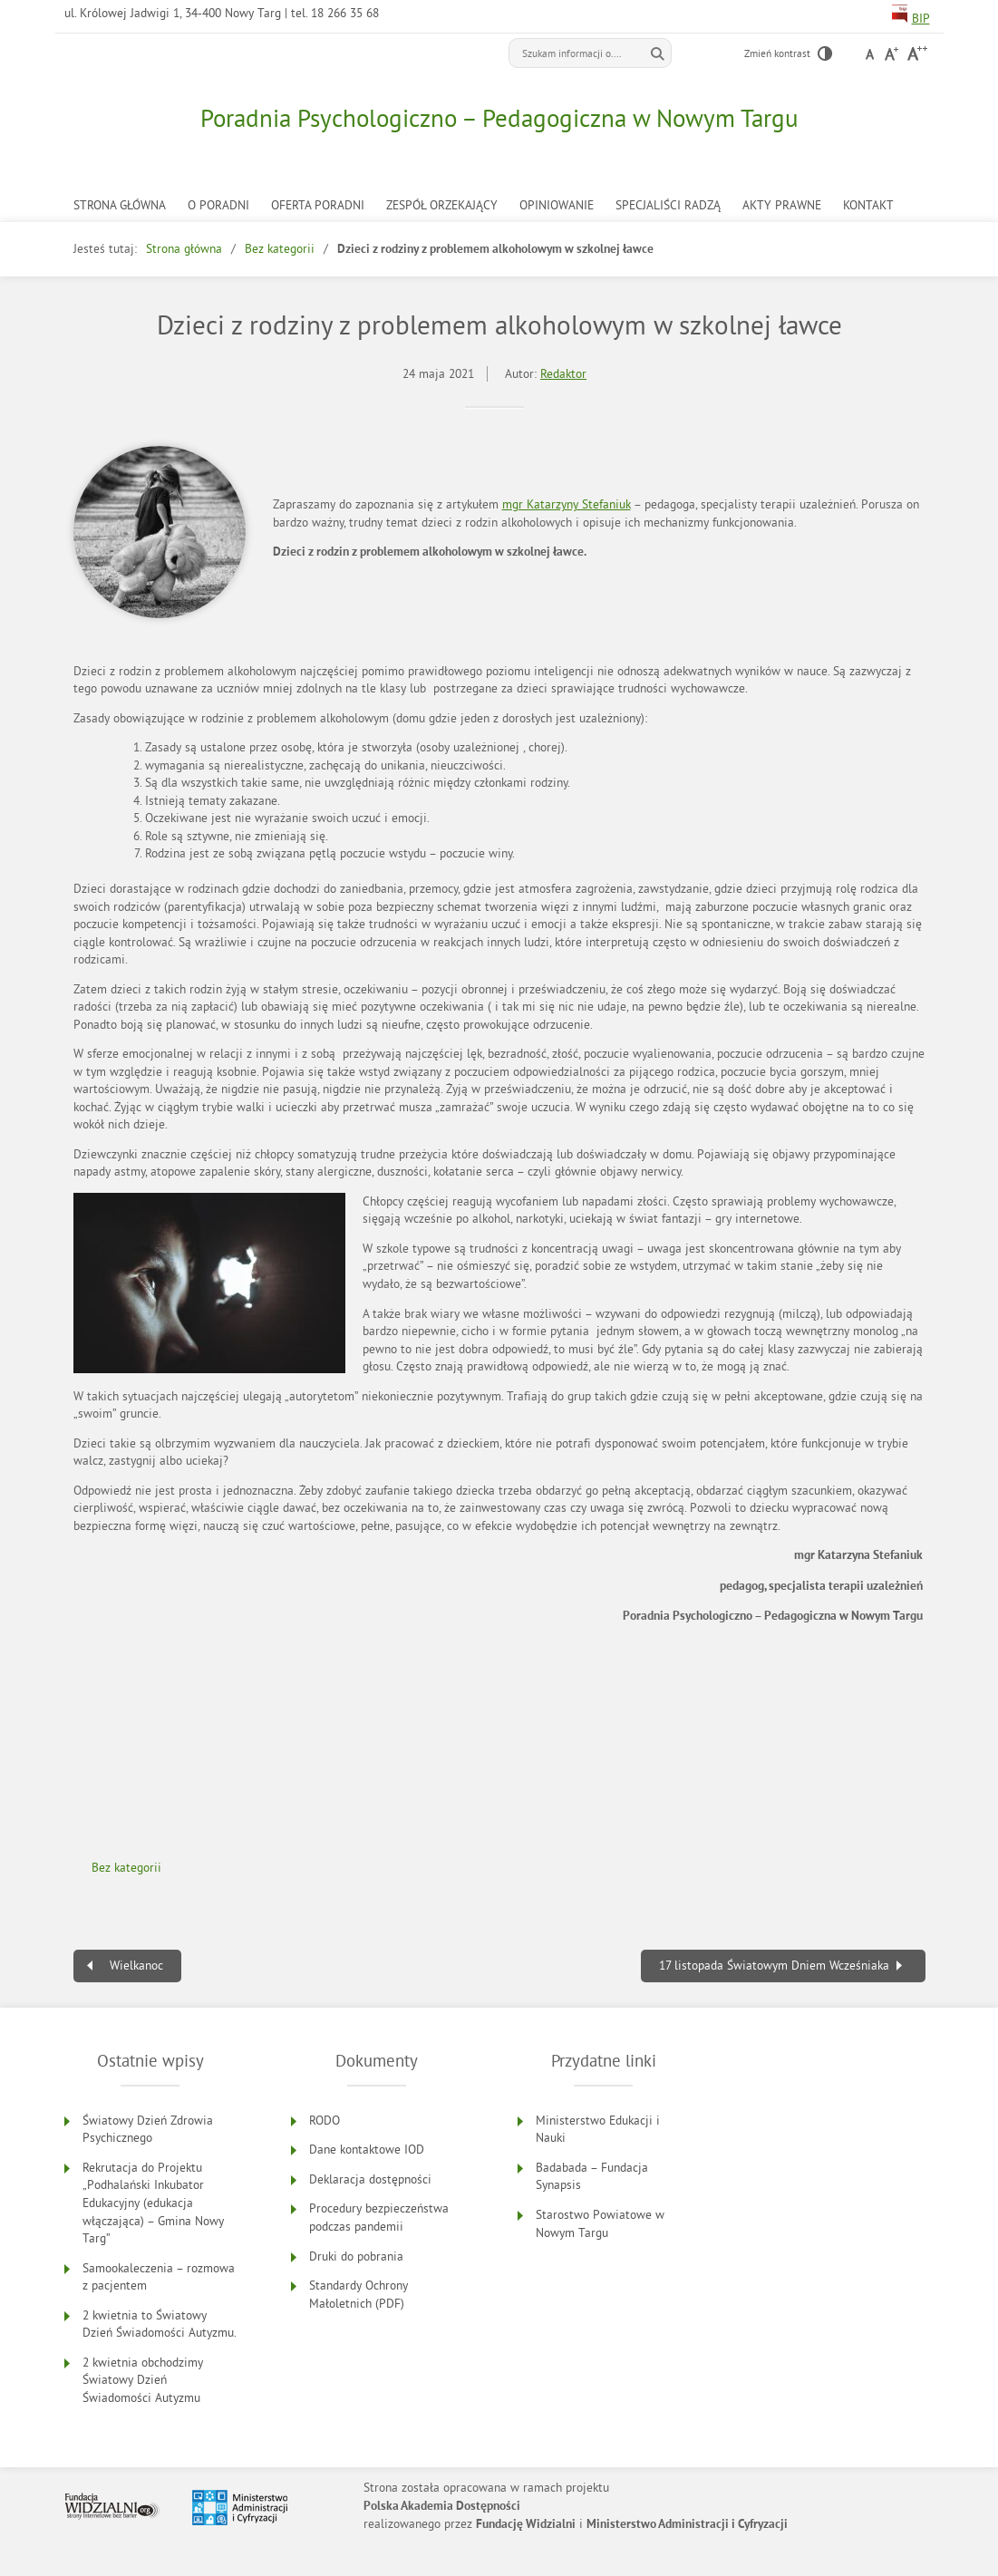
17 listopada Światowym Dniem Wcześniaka (774, 1965)
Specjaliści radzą (668, 205)
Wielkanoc (136, 1965)
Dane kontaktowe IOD (366, 2149)
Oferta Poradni (317, 205)
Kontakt (868, 205)
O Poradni (218, 205)
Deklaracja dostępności (370, 2179)
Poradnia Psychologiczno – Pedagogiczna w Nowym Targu (499, 117)
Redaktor (563, 374)
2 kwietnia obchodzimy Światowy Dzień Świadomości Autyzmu (142, 2380)
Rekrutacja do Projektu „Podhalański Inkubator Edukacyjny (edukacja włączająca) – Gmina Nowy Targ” (153, 2203)
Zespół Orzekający (442, 205)
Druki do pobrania (356, 2256)
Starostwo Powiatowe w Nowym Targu (600, 2224)
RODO (324, 2120)
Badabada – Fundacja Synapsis (592, 2176)
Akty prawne (781, 205)
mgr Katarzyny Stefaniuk (566, 504)
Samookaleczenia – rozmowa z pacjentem (158, 2277)
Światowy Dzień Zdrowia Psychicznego (147, 2129)
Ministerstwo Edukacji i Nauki (598, 2129)
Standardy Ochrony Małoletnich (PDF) (358, 2294)
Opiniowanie (556, 205)
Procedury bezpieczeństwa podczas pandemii (379, 2217)
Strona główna (119, 205)
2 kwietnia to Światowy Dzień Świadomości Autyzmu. (159, 2324)
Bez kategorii (280, 249)
